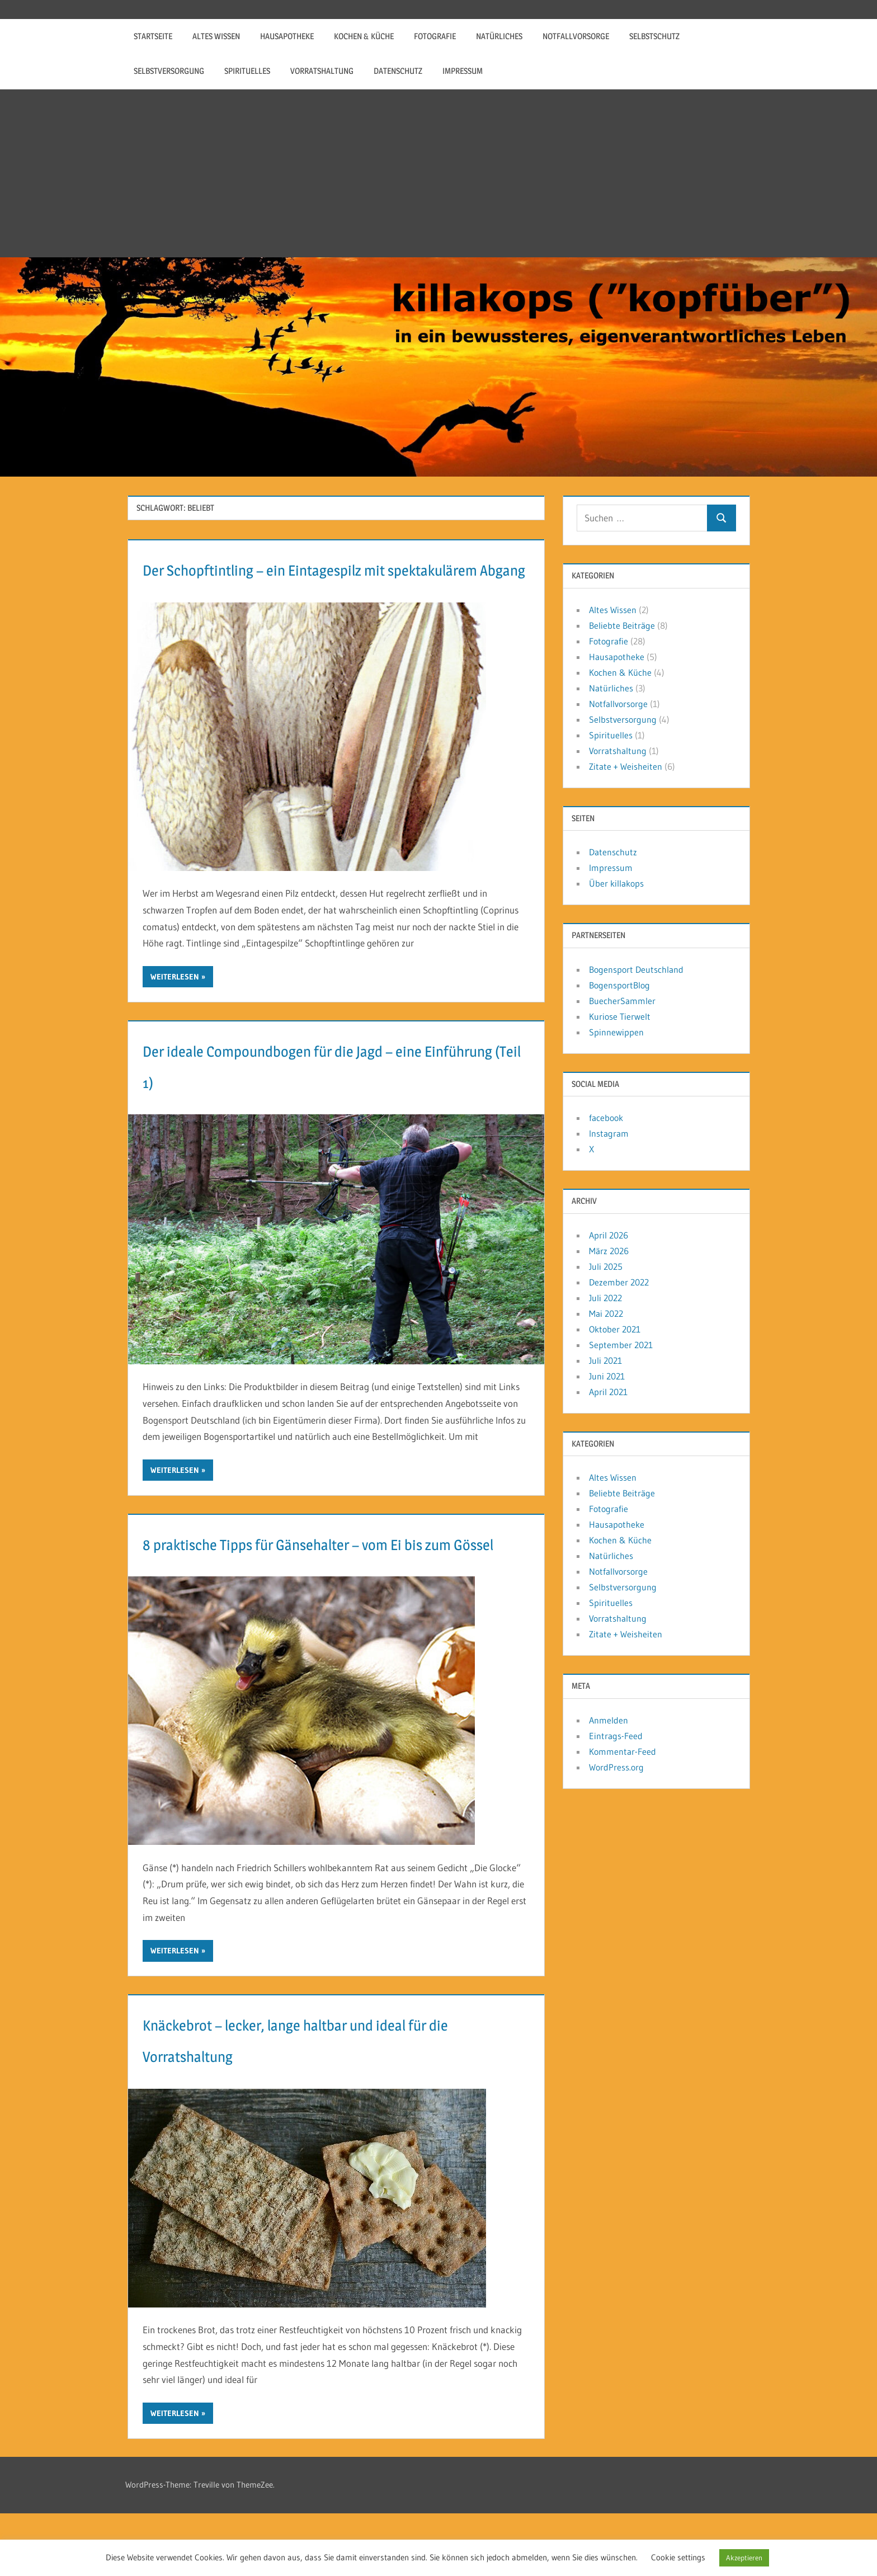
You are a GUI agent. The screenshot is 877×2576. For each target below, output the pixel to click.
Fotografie (435, 36)
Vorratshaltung (321, 70)
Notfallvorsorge (576, 36)
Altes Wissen (216, 36)
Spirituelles (247, 70)
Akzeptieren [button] (744, 2557)
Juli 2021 (605, 1360)
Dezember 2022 (619, 1282)
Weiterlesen (174, 1008)
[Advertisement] (438, 173)
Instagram (609, 1133)
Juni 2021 (607, 1376)
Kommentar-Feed (622, 1751)
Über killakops (616, 883)
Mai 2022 (606, 1313)
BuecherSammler (622, 1000)
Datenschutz (398, 70)
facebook (606, 1117)
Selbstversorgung (169, 70)
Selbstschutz (654, 36)
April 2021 (608, 1391)
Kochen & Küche (364, 36)
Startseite (153, 36)
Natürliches (499, 36)
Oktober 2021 (614, 1329)
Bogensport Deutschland (636, 969)
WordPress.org (616, 1767)
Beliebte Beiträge (622, 625)
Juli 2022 (605, 1297)
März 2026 (609, 1250)
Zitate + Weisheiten (625, 766)
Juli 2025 (606, 1266)
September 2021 (621, 1344)
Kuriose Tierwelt (619, 1016)
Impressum (462, 70)
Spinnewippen (616, 1032)
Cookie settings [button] (678, 2557)
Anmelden (608, 1720)
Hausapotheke (287, 36)
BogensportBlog (619, 985)
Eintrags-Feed (616, 1735)
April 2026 (608, 1235)
